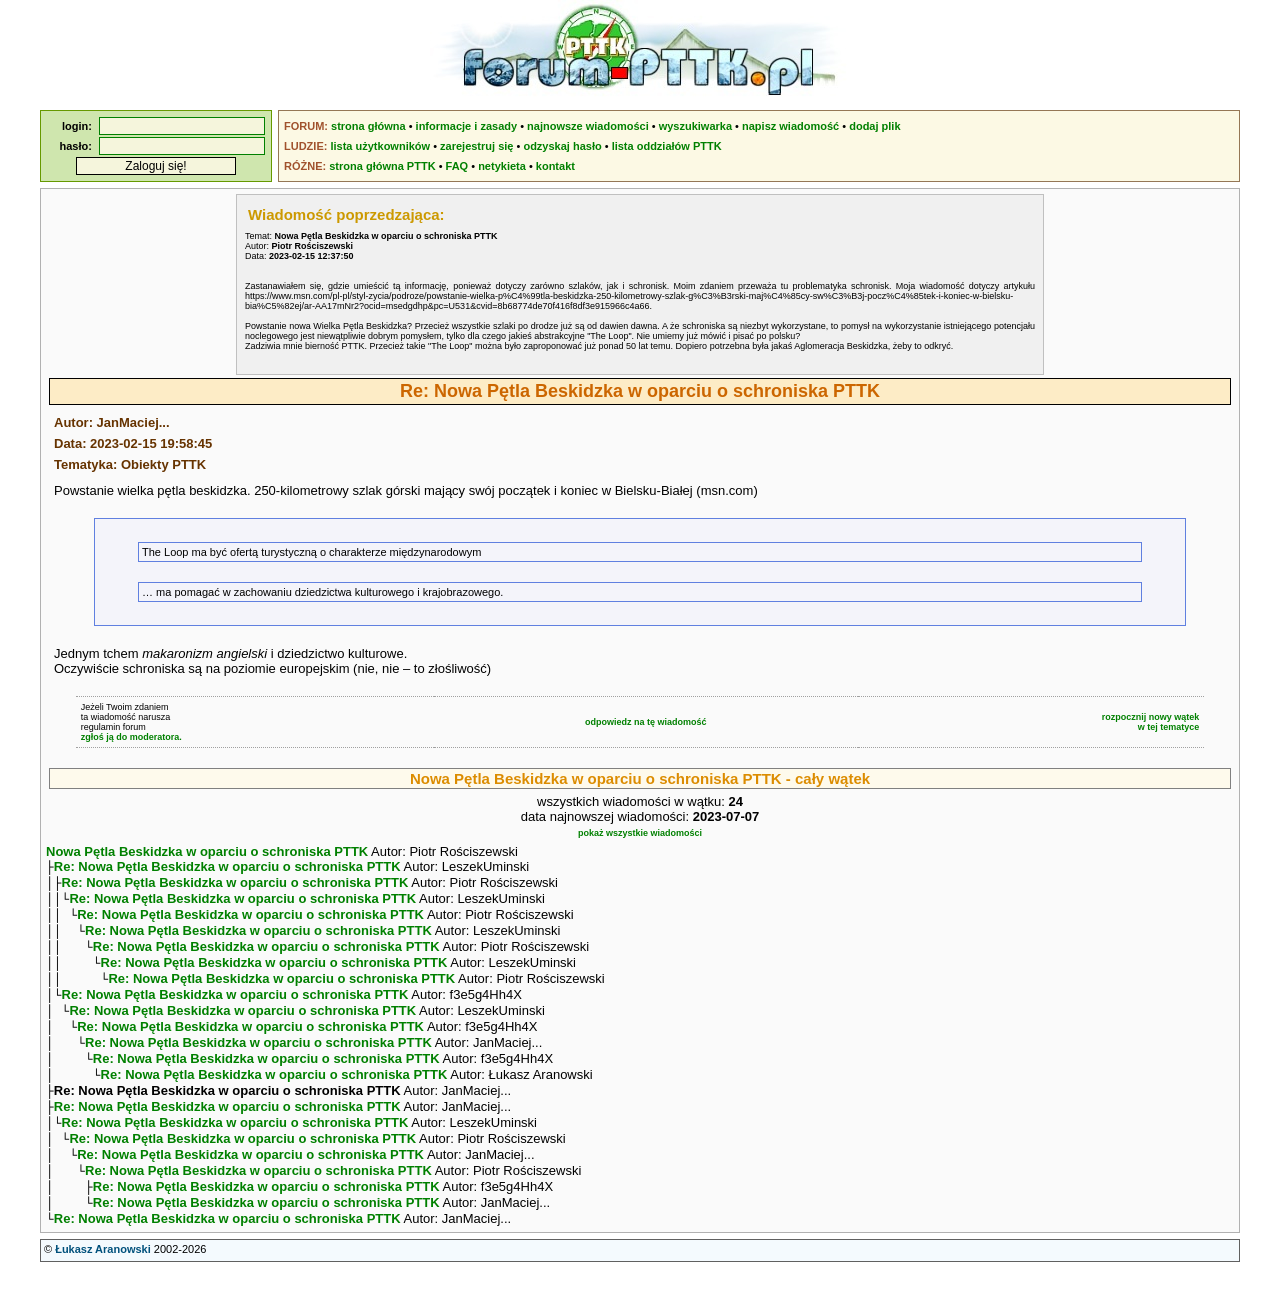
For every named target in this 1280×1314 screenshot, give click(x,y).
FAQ (457, 166)
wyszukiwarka (695, 126)
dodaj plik (874, 126)
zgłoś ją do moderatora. (131, 737)
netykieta (502, 166)
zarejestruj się (476, 146)
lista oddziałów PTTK (667, 146)
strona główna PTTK (382, 166)
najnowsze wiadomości (588, 126)
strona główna (368, 126)
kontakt (555, 166)
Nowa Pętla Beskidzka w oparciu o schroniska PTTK (207, 851)
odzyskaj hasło (562, 146)
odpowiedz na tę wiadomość (646, 722)
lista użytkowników (380, 146)
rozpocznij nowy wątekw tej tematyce (1151, 722)
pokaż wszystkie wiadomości (640, 833)
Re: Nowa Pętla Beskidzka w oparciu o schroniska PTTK (227, 868)
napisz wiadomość (790, 126)
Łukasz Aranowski (103, 1295)
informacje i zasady (467, 126)
